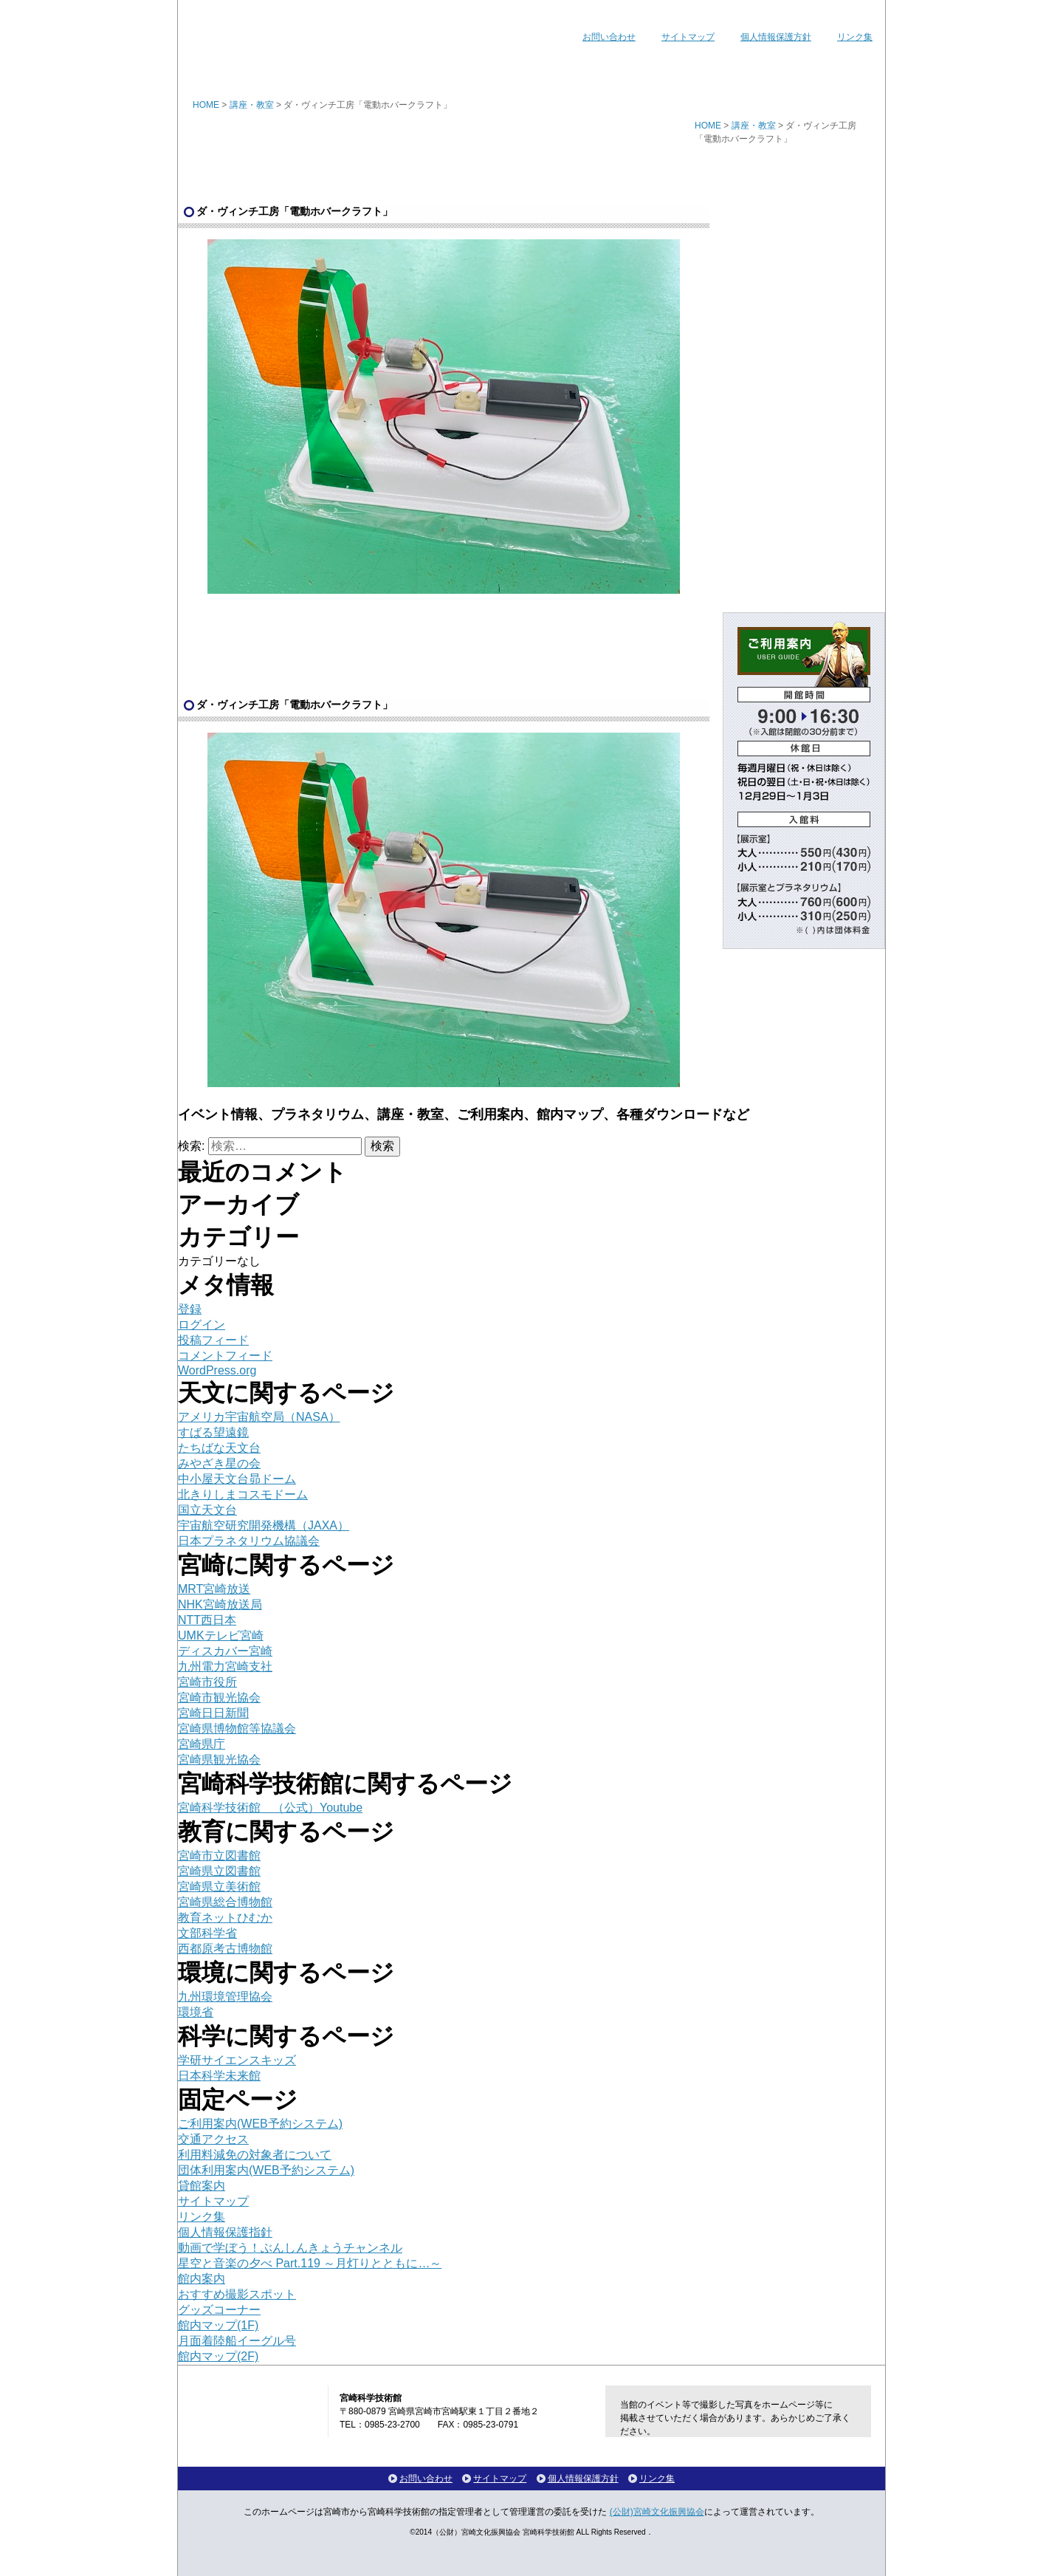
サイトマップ (688, 37)
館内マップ (711, 69)
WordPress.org (217, 1370)
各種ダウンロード (820, 69)
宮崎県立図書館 (219, 1871)
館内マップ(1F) (218, 2325)
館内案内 (201, 2278)
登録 (190, 1309)
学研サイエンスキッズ (237, 2060)
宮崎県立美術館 (219, 1886)
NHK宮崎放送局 (220, 1604)
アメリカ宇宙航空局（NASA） (259, 1417)
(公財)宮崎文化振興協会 (657, 2512)
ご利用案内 (619, 69)
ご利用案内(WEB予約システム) (260, 2123)
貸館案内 (201, 2185)
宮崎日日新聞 (213, 1713)
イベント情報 (315, 69)
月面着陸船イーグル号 (237, 2340)
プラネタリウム (423, 69)
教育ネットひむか (225, 1917)
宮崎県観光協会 (219, 1759)
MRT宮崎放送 (214, 1589)
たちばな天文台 (219, 1448)
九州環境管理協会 (225, 1996)
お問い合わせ (609, 37)
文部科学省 (207, 1933)
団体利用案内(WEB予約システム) (266, 2170)
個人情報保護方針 (775, 37)
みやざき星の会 (219, 1463)
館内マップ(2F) (218, 2356)
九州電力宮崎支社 (225, 1666)
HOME (206, 105)
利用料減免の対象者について (254, 2154)
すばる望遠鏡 (213, 1432)
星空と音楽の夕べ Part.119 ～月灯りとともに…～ (309, 2263)
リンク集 (855, 37)
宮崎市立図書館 (219, 1855)
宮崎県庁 (201, 1744)
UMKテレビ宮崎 (221, 1635)
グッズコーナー (219, 2309)
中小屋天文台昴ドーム (237, 1479)
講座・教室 (524, 69)
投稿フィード (213, 1340)
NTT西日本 (207, 1620)
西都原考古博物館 (225, 1948)
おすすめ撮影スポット (237, 2294)
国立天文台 (207, 1510)
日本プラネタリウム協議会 (249, 1541)
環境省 (195, 2012)
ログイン (201, 1324)
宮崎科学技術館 (266, 28)
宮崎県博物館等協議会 (237, 1728)
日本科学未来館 (219, 2075)
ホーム (220, 69)
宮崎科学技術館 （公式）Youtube (270, 1807)
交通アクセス (213, 2139)
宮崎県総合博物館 (225, 1902)
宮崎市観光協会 (219, 1697)
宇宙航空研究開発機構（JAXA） (263, 1525)
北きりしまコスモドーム (243, 1494)
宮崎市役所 (207, 1682)
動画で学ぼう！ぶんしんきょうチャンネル (290, 2247)
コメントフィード (225, 1355)
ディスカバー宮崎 (225, 1651)
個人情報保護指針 (225, 2232)
